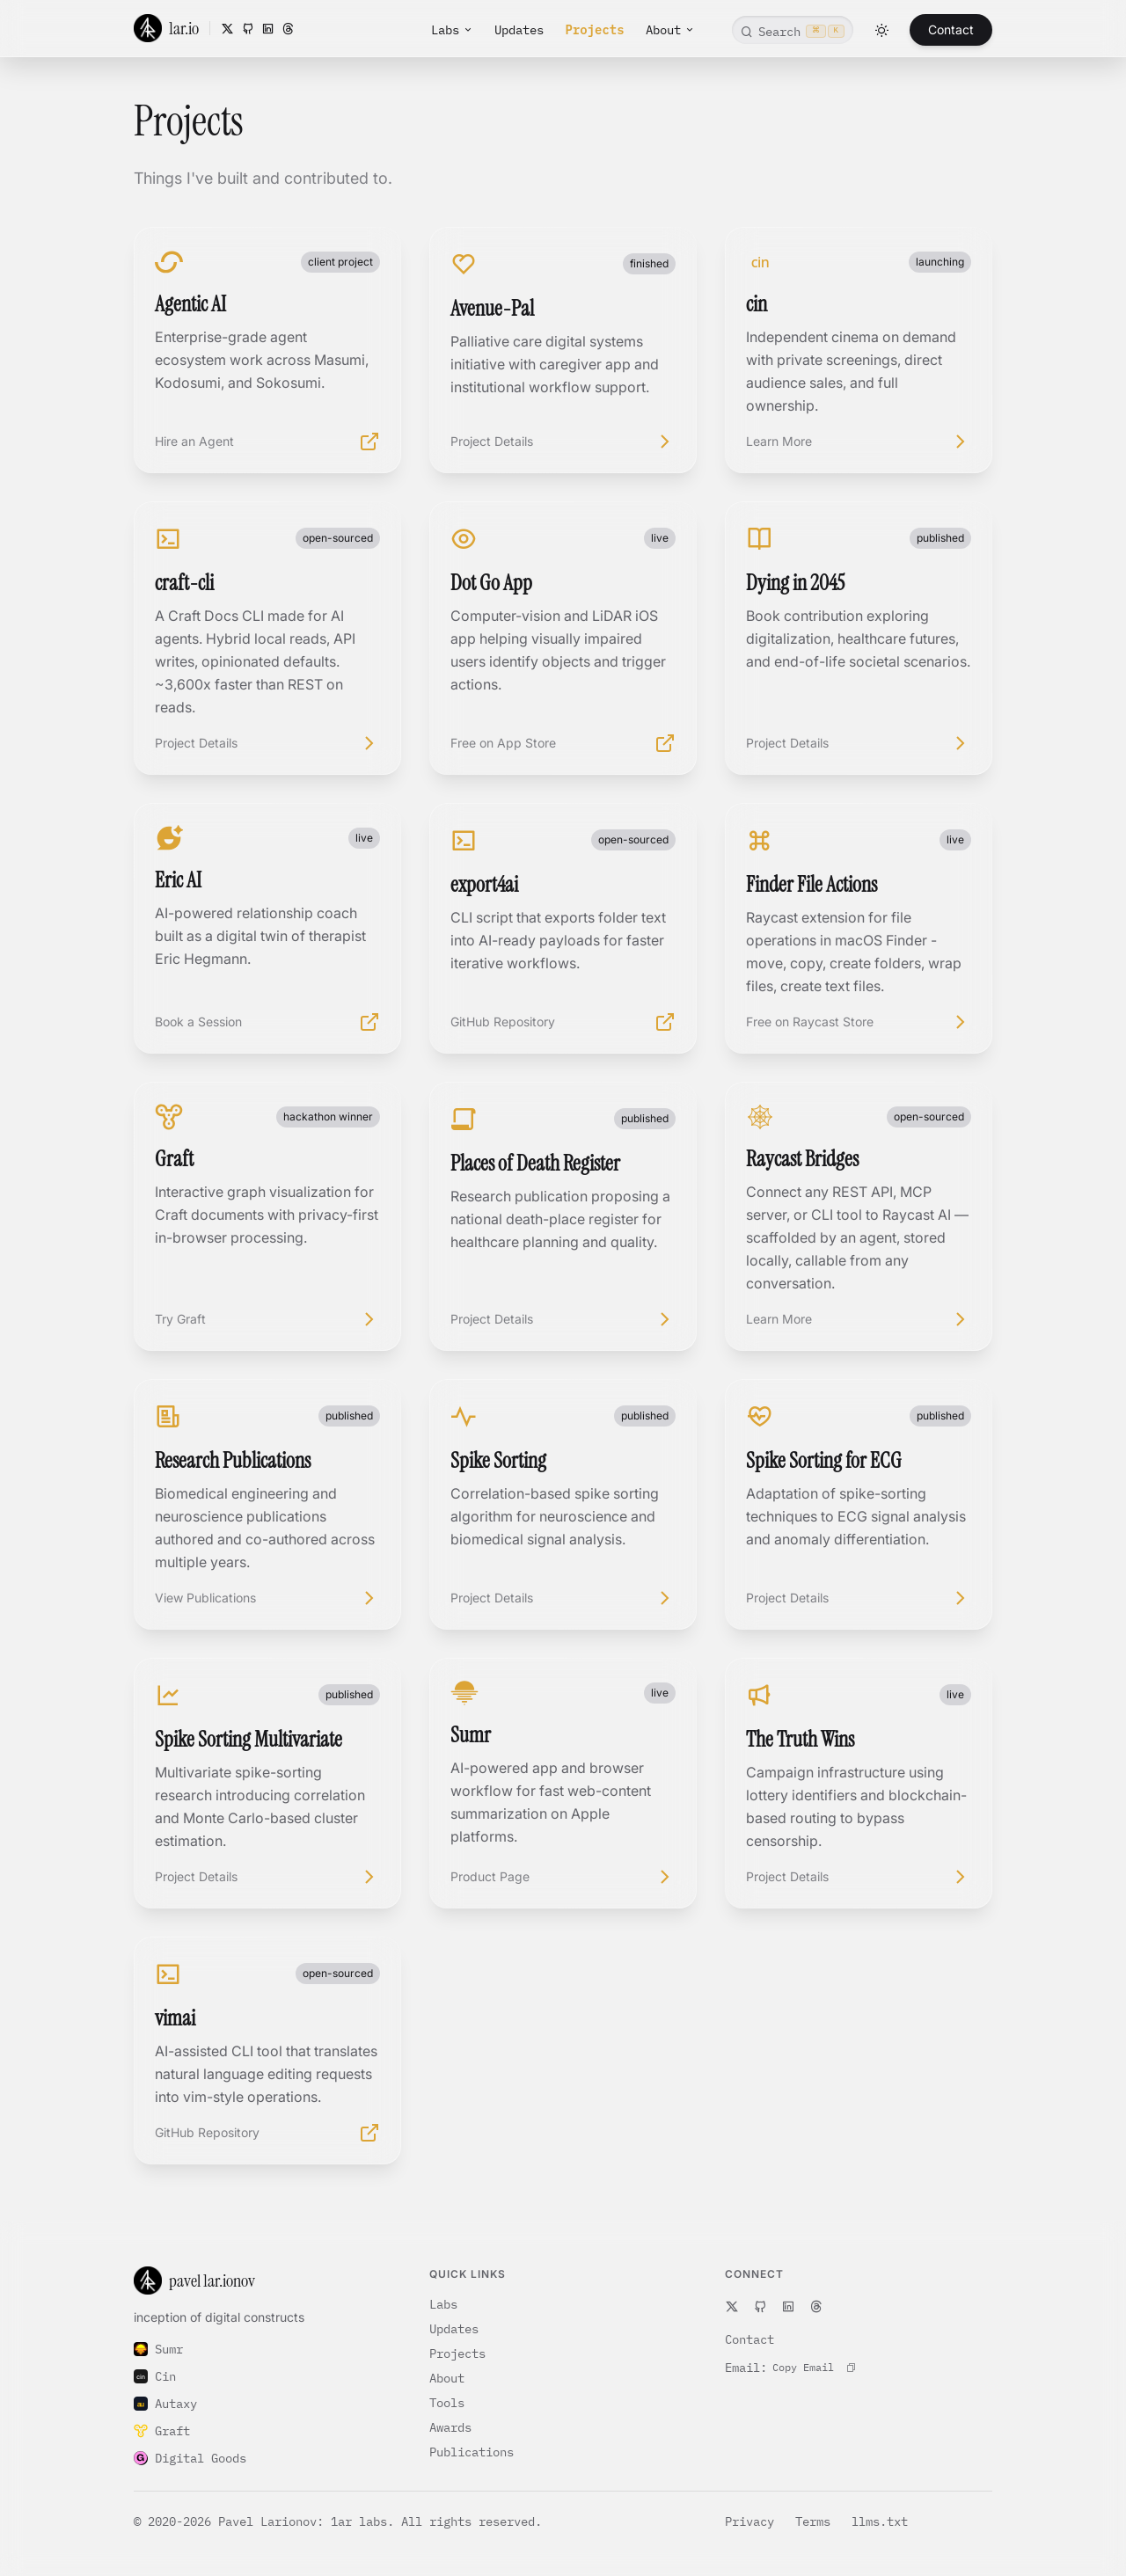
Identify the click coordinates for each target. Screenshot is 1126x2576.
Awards (450, 2427)
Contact (951, 29)
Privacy (753, 2521)
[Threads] (288, 29)
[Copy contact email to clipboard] (814, 2368)
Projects (594, 30)
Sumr (158, 2349)
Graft (162, 2431)
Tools (446, 2403)
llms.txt (880, 2521)
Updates (519, 30)
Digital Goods (190, 2458)
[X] (227, 29)
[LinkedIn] (267, 29)
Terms (816, 2521)
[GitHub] (247, 29)
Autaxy (165, 2404)
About (670, 30)
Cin (155, 2376)
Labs (452, 30)
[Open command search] (792, 30)
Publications (471, 2452)
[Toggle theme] (881, 29)
